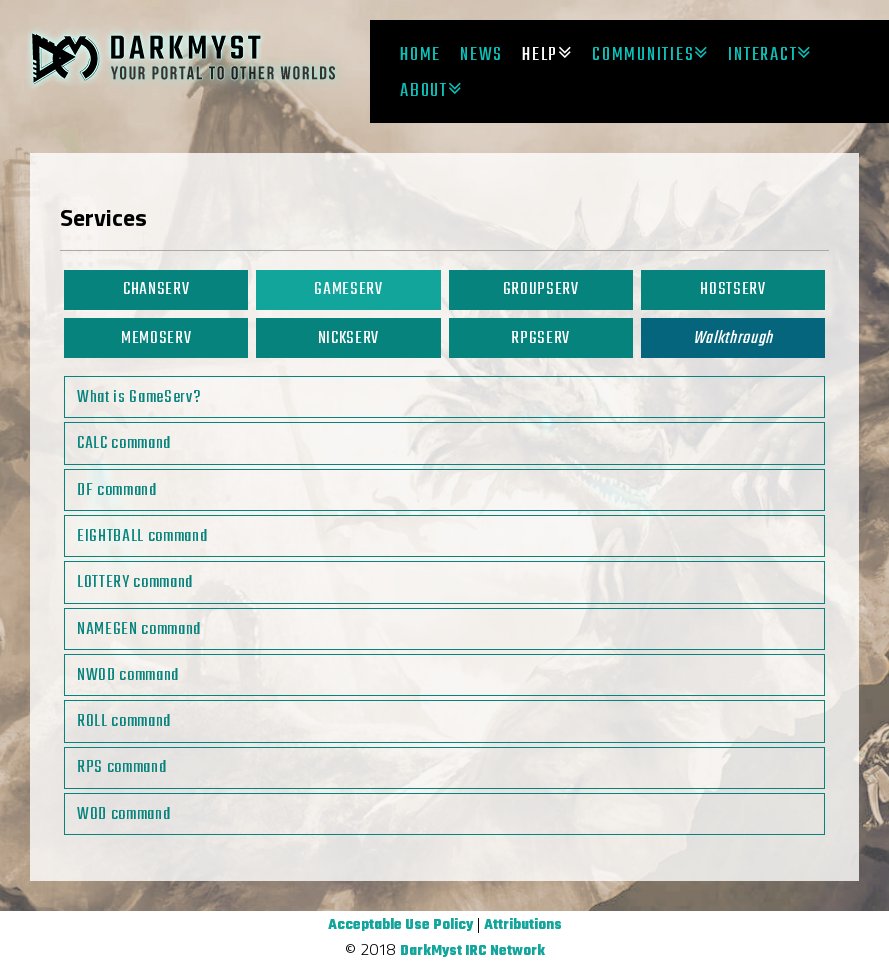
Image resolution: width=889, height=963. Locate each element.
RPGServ (540, 338)
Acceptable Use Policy (400, 925)
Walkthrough (733, 338)
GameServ (348, 289)
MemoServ (156, 338)
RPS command (121, 767)
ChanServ (156, 289)
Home (420, 55)
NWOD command (128, 675)
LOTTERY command (135, 582)
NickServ (348, 338)
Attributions (523, 925)
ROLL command (124, 721)
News (481, 55)
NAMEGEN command (139, 629)
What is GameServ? (139, 397)
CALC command (124, 443)
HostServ (732, 289)
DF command (117, 490)
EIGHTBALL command (142, 536)
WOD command (123, 814)
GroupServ (541, 289)
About (424, 91)
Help (540, 55)
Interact (762, 55)
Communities (643, 55)
